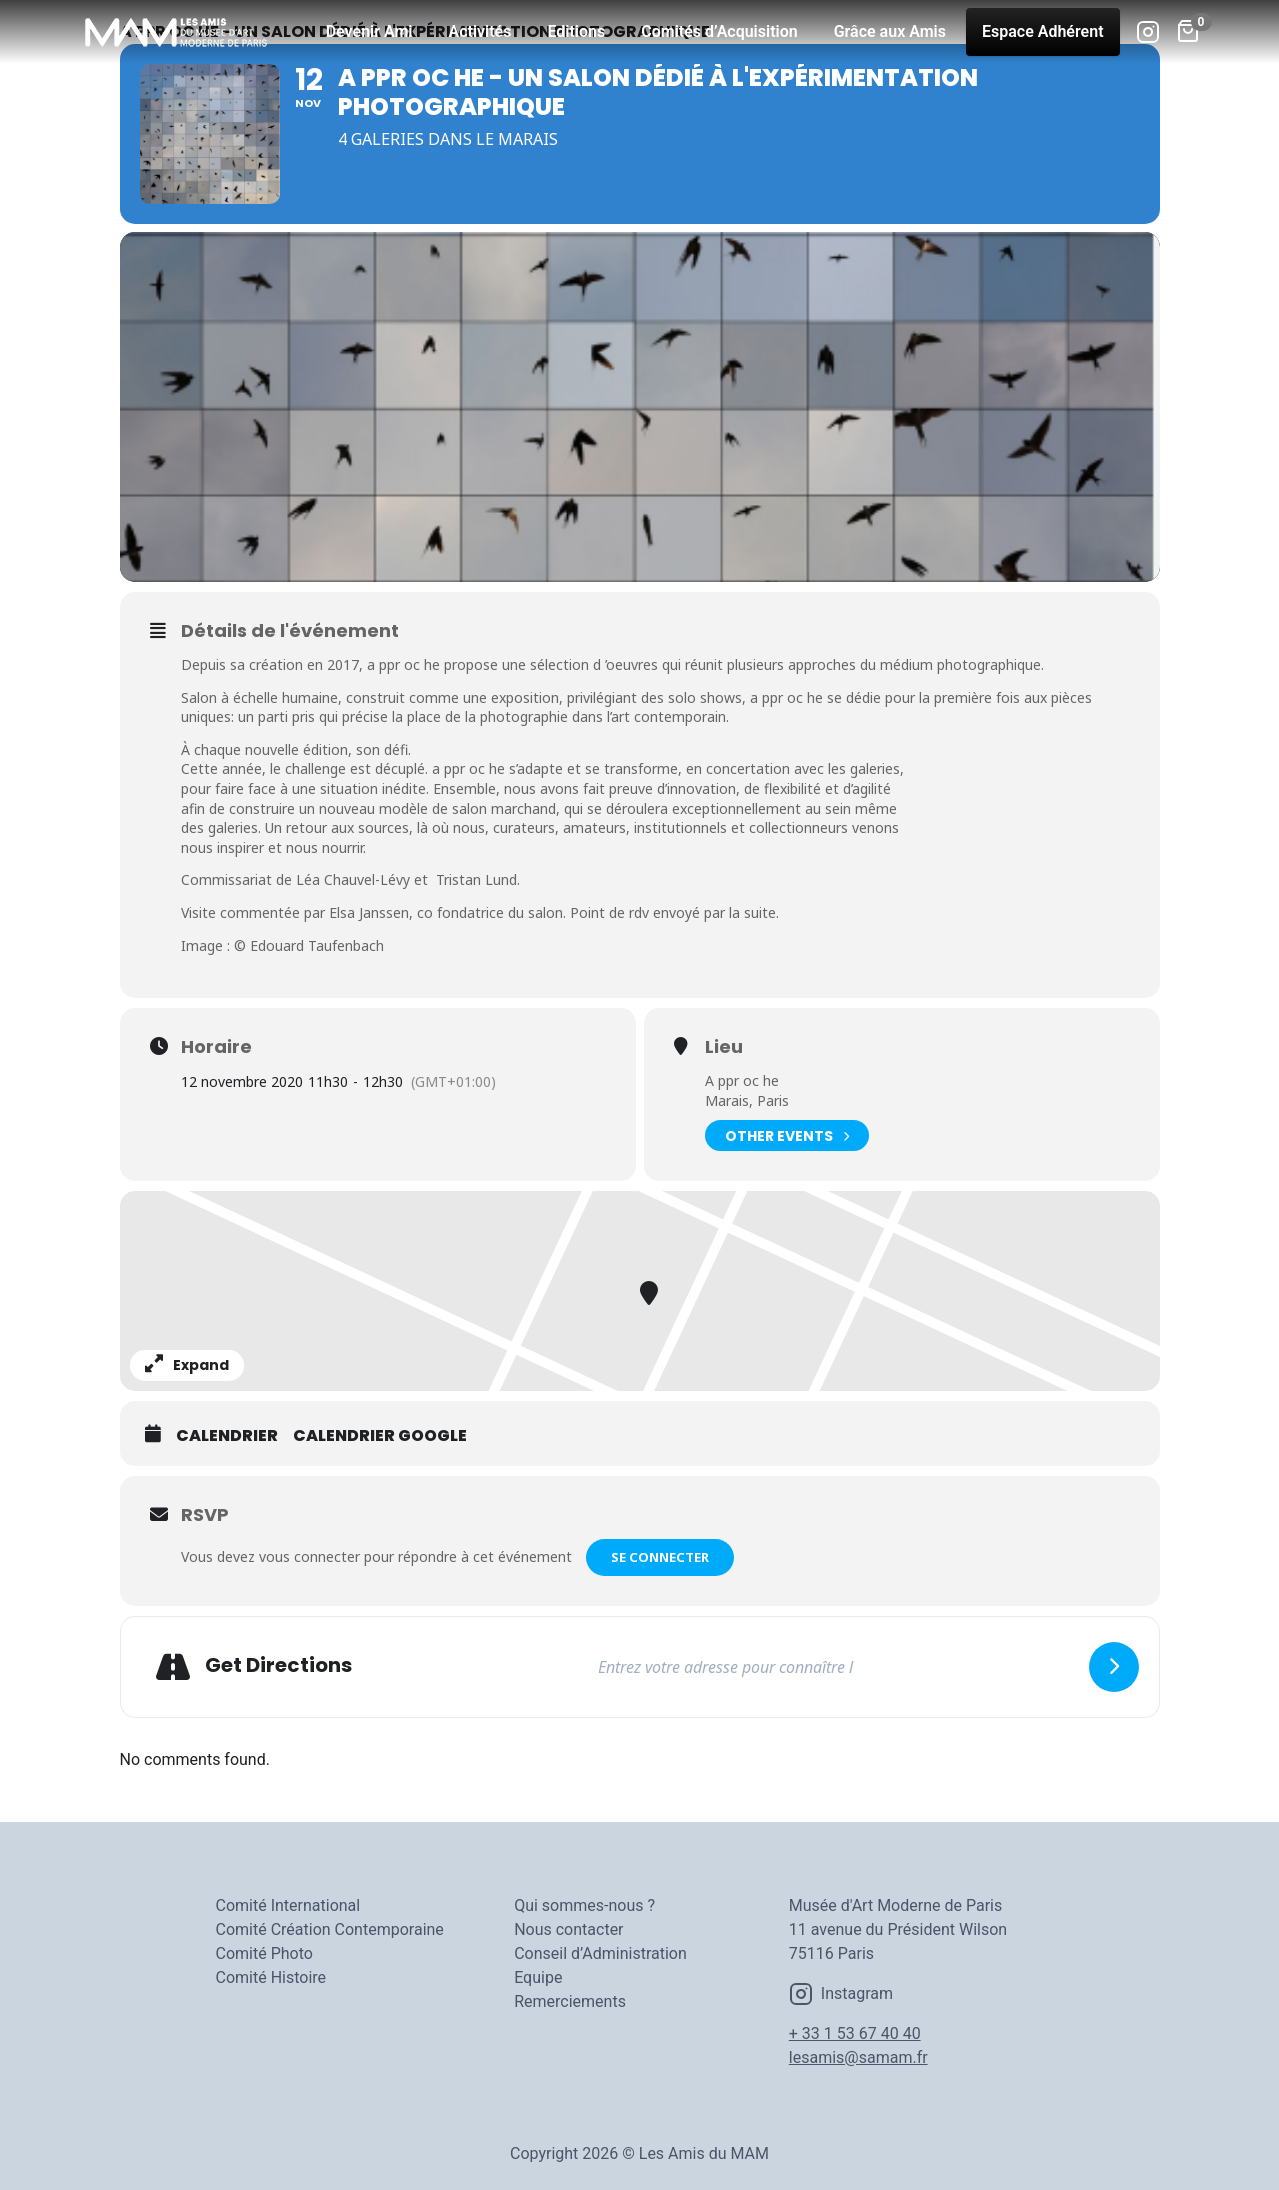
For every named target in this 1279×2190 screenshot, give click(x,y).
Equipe (538, 1977)
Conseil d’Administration (600, 1953)
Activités (480, 31)
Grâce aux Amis (890, 31)
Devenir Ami (369, 31)
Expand (187, 1365)
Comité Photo (264, 1953)
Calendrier (227, 1436)
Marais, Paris (747, 1100)
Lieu (724, 1047)
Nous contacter (568, 1929)
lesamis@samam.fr (858, 2057)
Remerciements (570, 2001)
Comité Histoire (271, 1977)
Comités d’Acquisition (719, 31)
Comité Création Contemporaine (330, 1929)
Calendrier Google (380, 1436)
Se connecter (660, 1557)
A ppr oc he (742, 1080)
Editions (576, 31)
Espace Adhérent (1043, 31)
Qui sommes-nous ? (584, 1905)
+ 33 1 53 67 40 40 (855, 2033)
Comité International (288, 1905)
